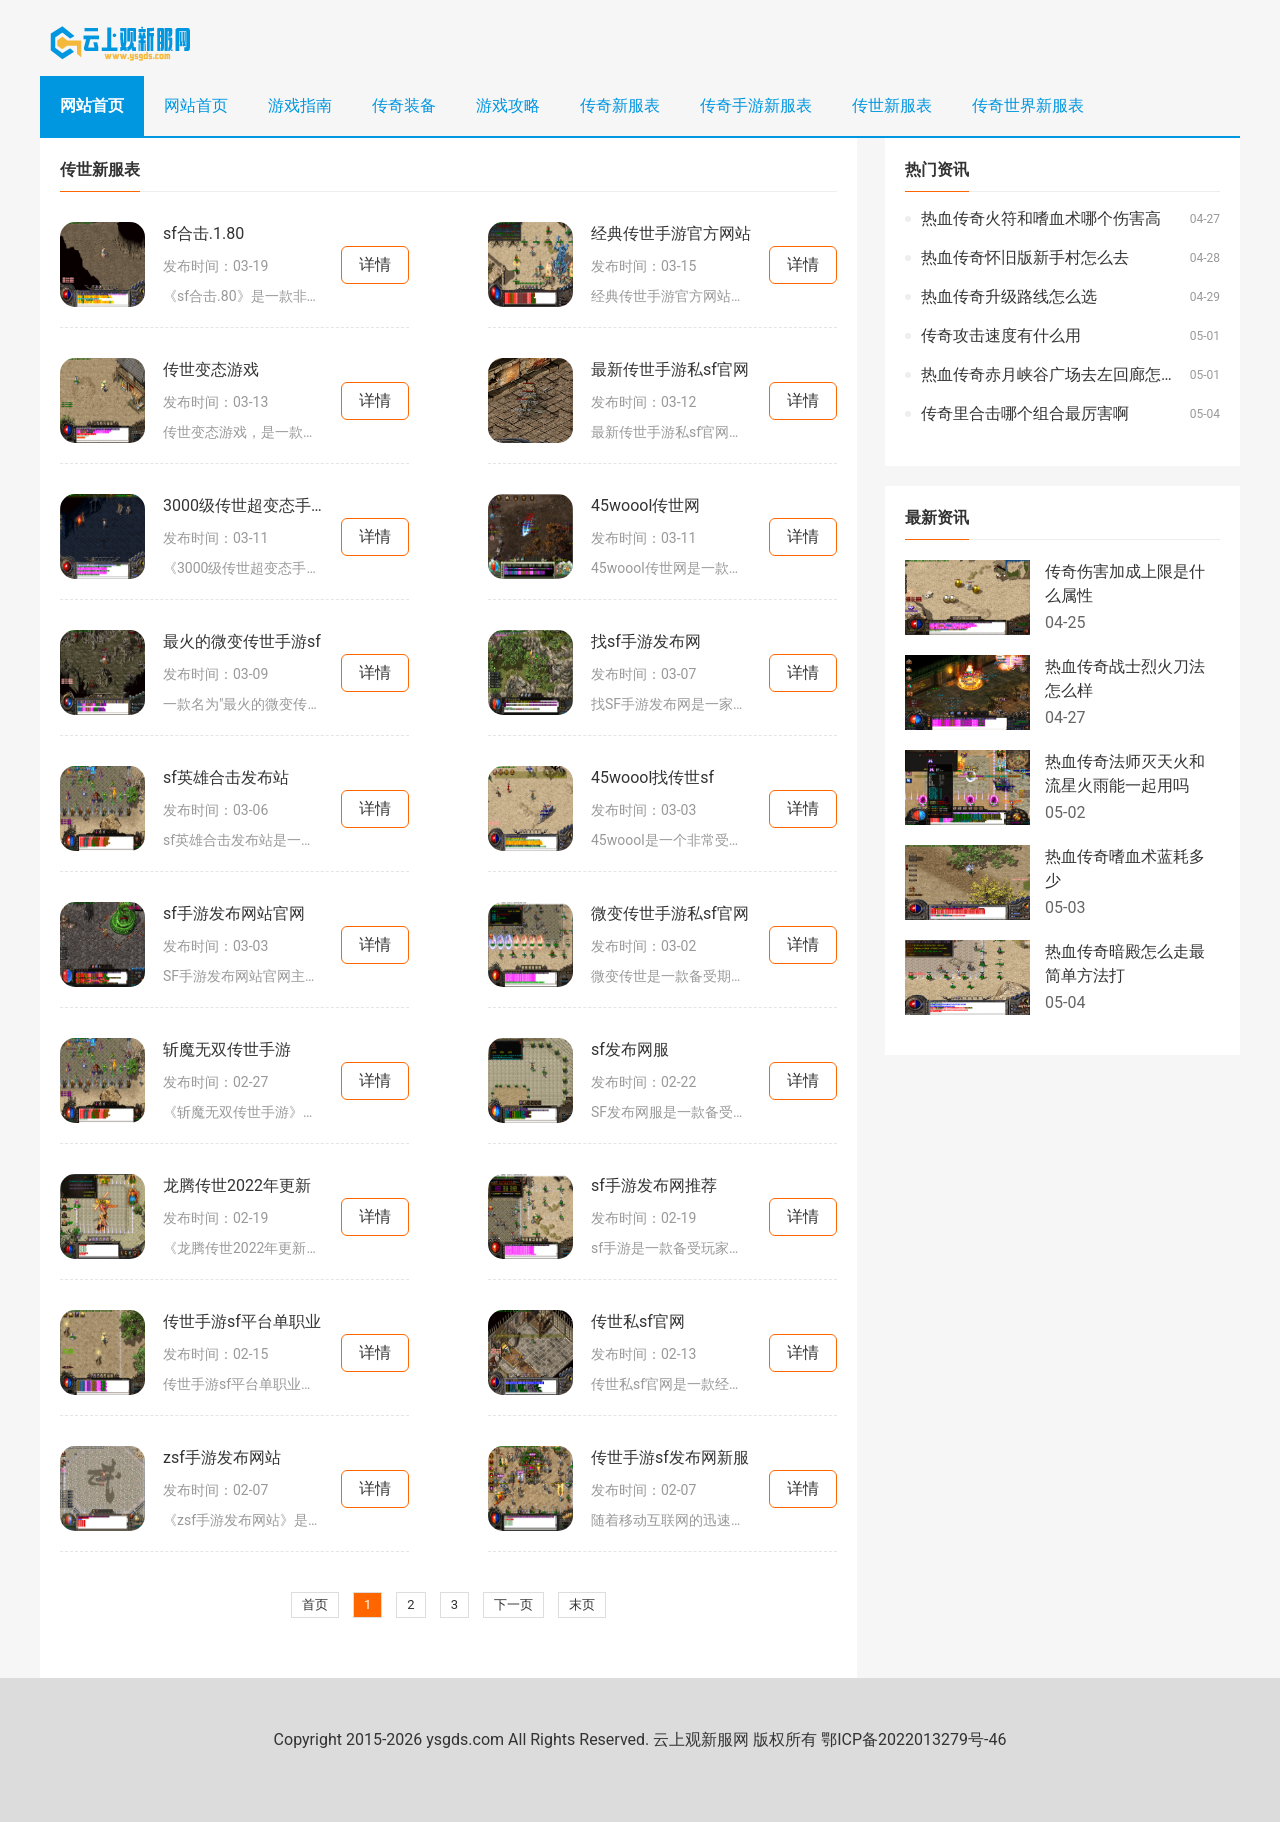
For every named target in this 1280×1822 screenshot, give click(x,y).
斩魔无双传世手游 (227, 1049)
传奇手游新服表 (756, 105)
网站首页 (92, 105)
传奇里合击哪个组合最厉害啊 (1025, 413)
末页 (582, 1604)
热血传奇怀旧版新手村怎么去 (1025, 257)
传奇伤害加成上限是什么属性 (1125, 583)
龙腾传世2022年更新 (237, 1185)
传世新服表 (892, 105)
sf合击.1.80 (203, 233)
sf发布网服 (630, 1049)
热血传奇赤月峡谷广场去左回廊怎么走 (1050, 374)
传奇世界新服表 (1028, 105)
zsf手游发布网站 (222, 1457)
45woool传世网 (645, 505)
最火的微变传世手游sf (242, 641)
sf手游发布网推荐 (654, 1185)
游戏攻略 (508, 105)
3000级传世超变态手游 (243, 505)
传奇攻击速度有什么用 (1001, 335)
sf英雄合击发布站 (226, 777)
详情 (375, 264)
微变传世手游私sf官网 (670, 913)
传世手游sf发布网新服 (670, 1457)
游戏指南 (300, 105)
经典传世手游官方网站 (671, 233)
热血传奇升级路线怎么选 (1009, 296)
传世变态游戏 (211, 369)
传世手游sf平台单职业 (242, 1321)
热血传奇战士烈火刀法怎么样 (1125, 678)
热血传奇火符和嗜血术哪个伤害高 (1041, 218)
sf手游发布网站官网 (234, 913)
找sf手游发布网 (646, 641)
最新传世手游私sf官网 (670, 369)
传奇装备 (404, 105)
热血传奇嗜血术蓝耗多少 (1125, 868)
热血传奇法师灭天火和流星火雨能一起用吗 (1125, 773)
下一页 (513, 1604)
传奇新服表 (620, 105)
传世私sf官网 (638, 1321)
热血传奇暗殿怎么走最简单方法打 (1125, 963)
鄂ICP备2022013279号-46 (913, 1739)
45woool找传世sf (652, 777)
